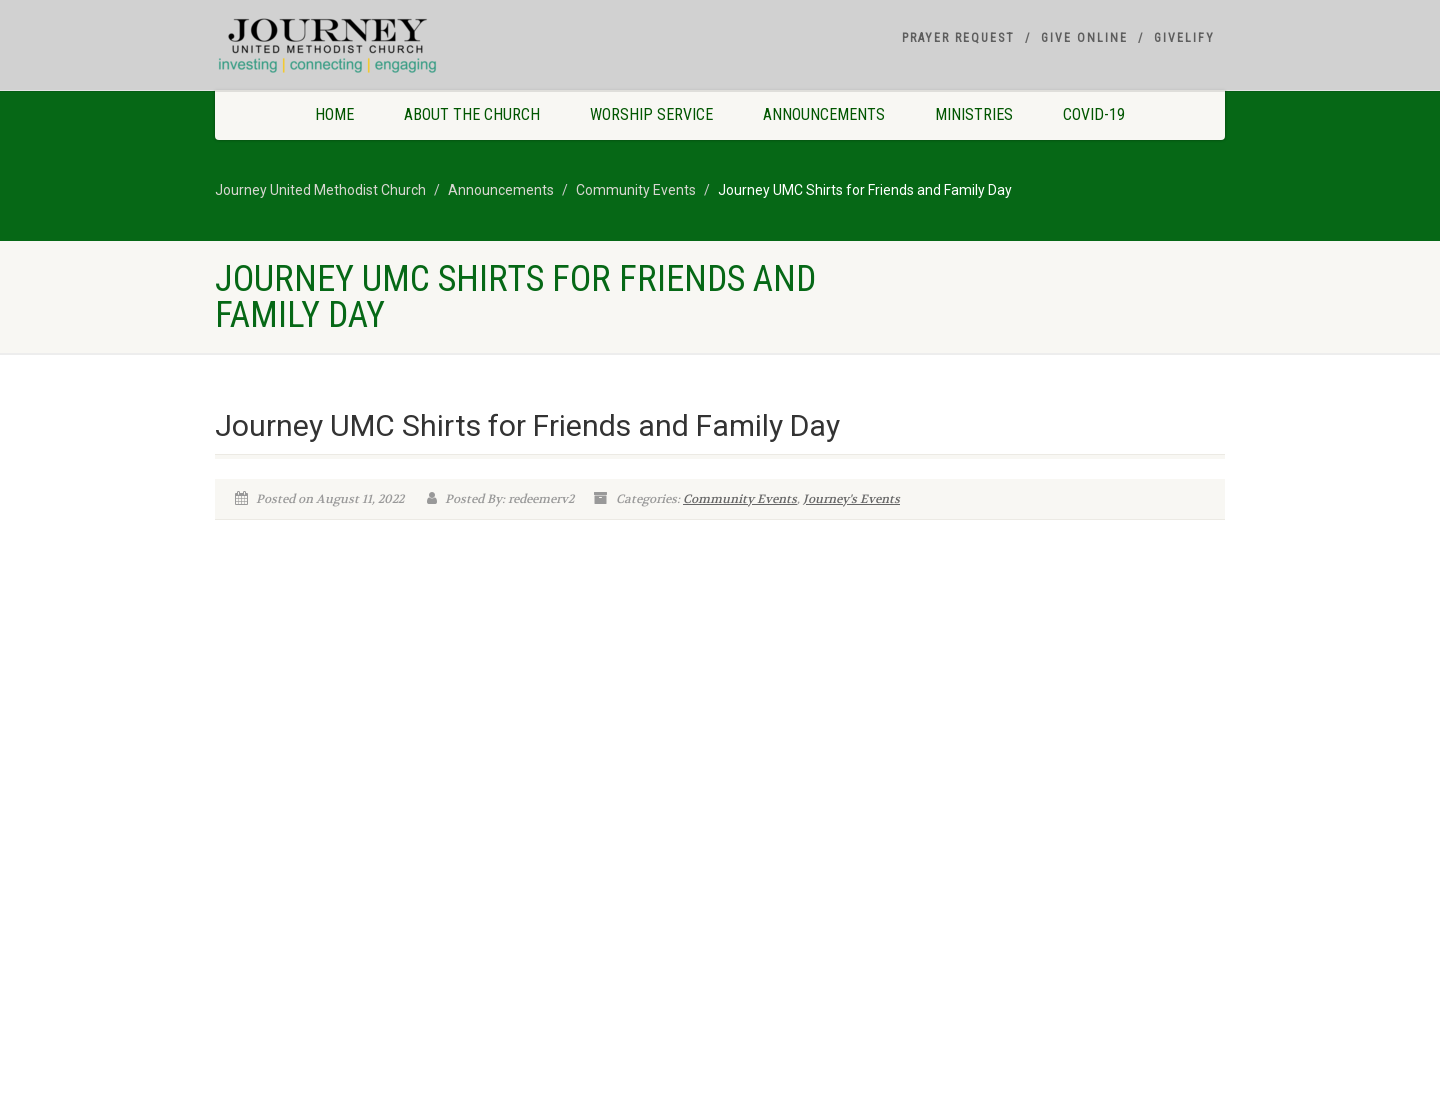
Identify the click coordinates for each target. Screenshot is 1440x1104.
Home (334, 114)
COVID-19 (1094, 114)
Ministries (974, 114)
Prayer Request (958, 38)
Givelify (1184, 38)
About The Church (472, 114)
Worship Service (651, 114)
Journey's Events (851, 499)
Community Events (740, 499)
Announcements (824, 114)
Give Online (1084, 38)
